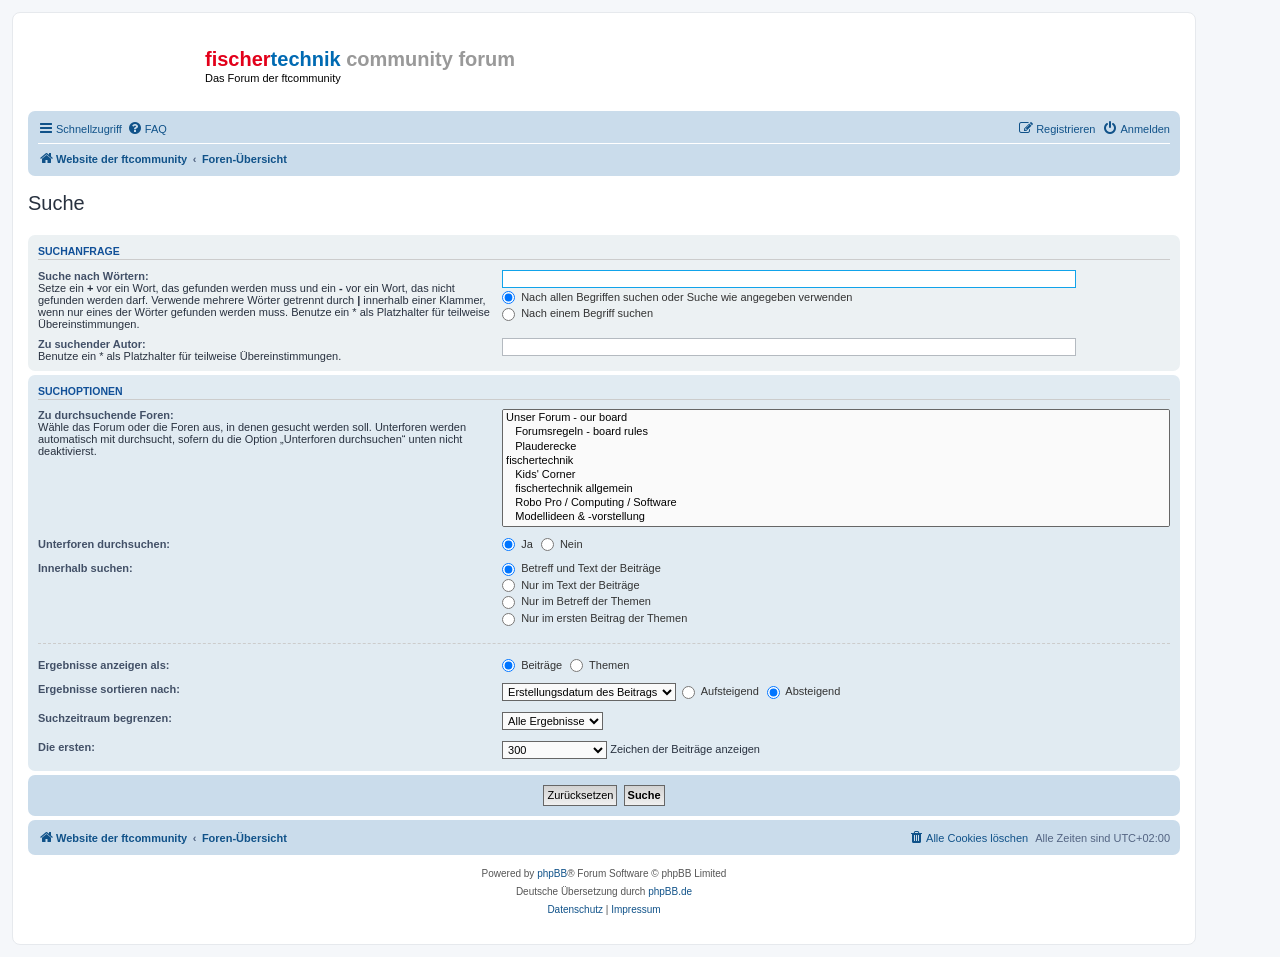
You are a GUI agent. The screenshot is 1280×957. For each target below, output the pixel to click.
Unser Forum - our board (836, 418)
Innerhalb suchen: (85, 568)
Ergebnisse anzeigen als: (103, 665)
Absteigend (804, 691)
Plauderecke (836, 447)
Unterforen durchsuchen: (104, 544)
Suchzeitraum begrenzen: (105, 718)
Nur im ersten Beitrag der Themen (594, 618)
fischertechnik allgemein (836, 489)
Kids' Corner (836, 475)
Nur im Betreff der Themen (576, 601)
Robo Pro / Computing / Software (836, 503)
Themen (599, 665)
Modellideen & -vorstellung (836, 517)
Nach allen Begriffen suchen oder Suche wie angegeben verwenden (677, 297)
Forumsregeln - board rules (836, 432)
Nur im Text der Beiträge (570, 585)
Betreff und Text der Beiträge (581, 568)
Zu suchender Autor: (92, 344)
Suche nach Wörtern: (93, 276)
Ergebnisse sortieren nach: (109, 689)
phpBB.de (670, 891)
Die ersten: (66, 747)
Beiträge (532, 665)
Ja (517, 544)
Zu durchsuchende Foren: (106, 415)
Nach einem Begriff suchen (577, 313)
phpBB (552, 873)
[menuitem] (147, 129)
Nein (562, 544)
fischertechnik (836, 461)
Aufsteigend (720, 691)
